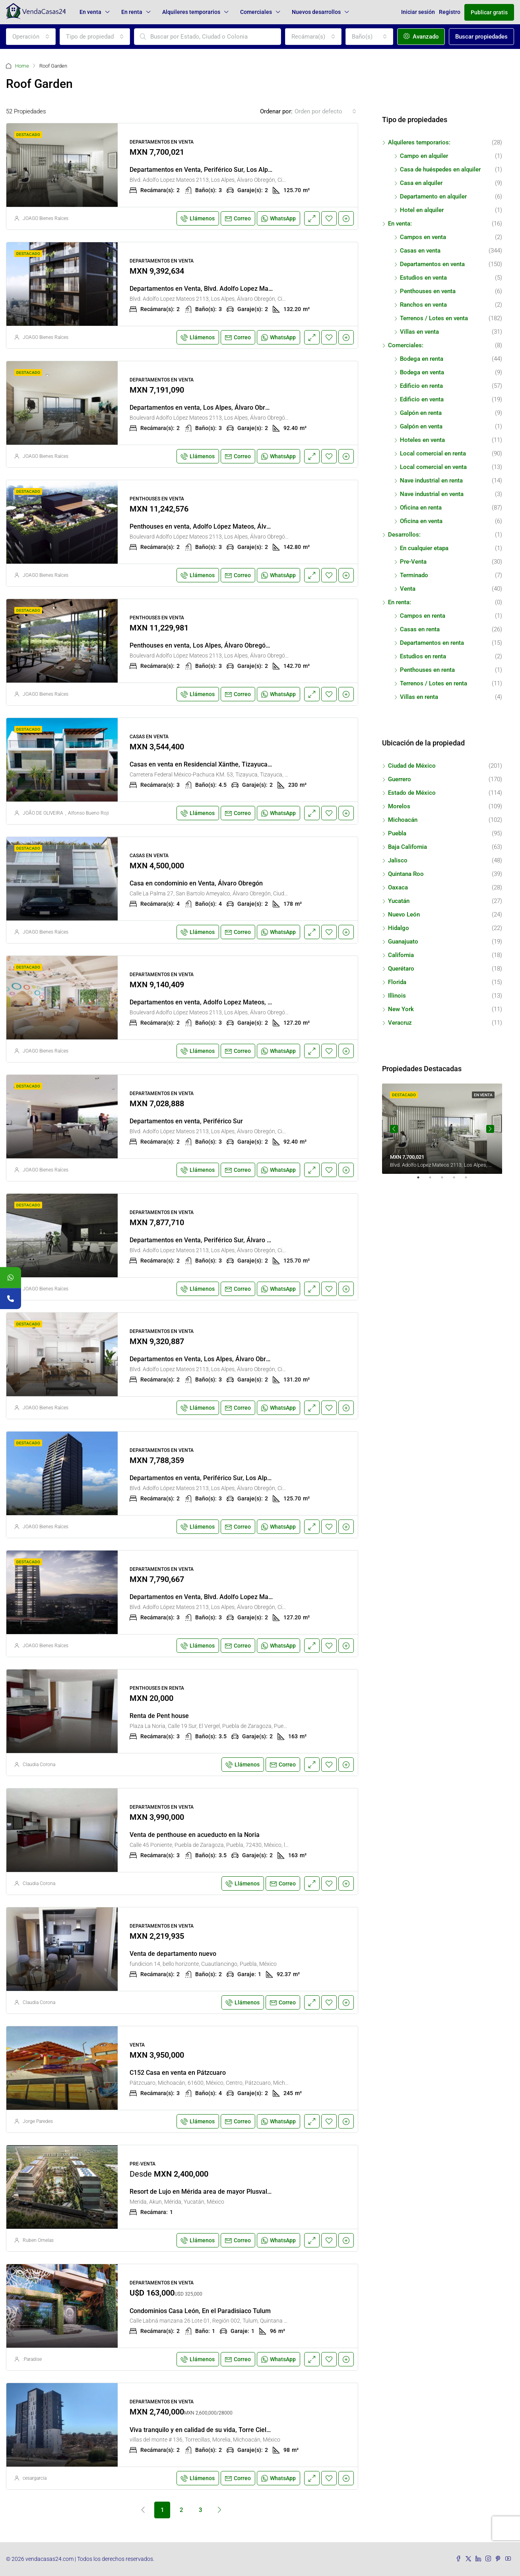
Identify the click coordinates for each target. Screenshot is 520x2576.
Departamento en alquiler (433, 196)
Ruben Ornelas (38, 2240)
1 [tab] (422, 1181)
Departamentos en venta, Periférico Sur (186, 1121)
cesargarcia (35, 2478)
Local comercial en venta (433, 467)
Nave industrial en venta (432, 494)
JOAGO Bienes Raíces (45, 218)
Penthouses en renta (427, 669)
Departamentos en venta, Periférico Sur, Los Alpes (202, 1478)
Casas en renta (420, 629)
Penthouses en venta (428, 291)
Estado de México (412, 792)
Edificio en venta (422, 399)
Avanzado (421, 36)
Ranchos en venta (423, 304)
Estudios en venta (423, 277)
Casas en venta (420, 250)
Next (490, 1129)
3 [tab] (446, 1181)
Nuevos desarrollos (316, 12)
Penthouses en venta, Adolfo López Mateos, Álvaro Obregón (216, 526)
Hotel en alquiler (422, 210)
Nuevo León (404, 914)
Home (22, 66)
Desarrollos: (404, 534)
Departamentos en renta (432, 642)
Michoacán (402, 819)
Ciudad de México (412, 765)
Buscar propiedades (481, 36)
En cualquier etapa (424, 548)
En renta (131, 12)
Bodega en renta (421, 358)
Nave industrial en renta (431, 480)
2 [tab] (434, 1181)
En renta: (399, 602)
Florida (397, 982)
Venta (407, 588)
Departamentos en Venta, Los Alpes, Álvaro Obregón (205, 1359)
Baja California (407, 846)
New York (401, 1009)
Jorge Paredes (38, 2121)
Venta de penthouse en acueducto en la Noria (195, 1835)
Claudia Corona (39, 1764)
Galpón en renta (421, 412)
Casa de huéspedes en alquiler (440, 169)
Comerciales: (405, 345)
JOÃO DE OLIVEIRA (43, 813)
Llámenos (198, 218)
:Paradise (32, 2359)
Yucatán (398, 901)
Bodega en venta (422, 372)
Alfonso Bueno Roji (88, 813)
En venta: (400, 223)
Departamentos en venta (432, 264)
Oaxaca (398, 887)
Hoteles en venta (422, 440)
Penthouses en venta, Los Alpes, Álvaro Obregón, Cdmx (209, 645)
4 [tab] (458, 1181)
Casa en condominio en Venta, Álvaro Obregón (196, 883)
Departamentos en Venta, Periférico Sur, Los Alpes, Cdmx (212, 169)
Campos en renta (422, 615)
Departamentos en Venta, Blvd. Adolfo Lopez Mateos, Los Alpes (221, 288)
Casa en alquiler (421, 183)
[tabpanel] (442, 1129)
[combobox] (31, 36)
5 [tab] (470, 1181)
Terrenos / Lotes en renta (433, 683)
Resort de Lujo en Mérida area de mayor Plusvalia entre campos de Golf (233, 2191)
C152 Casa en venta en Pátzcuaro (178, 2072)
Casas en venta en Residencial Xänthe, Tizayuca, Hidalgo (211, 764)
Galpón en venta (421, 426)
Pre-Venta (413, 561)
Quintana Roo (406, 873)
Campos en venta (423, 237)
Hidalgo (398, 928)
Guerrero (399, 779)
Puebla (397, 833)
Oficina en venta (421, 521)
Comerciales (256, 12)
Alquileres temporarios (191, 12)
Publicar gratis (489, 12)
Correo (238, 218)
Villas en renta (419, 696)
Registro (449, 12)
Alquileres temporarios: (419, 142)
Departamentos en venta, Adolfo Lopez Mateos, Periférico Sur (218, 1002)
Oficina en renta (421, 507)
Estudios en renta (423, 656)
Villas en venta (419, 331)
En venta (90, 12)
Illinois (397, 995)
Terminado (414, 575)
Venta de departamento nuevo (173, 1953)
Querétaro (401, 968)
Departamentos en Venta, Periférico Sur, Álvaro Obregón (210, 1240)
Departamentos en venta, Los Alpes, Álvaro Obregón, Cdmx (214, 407)
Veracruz (400, 1022)
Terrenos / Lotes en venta (434, 318)
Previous (394, 1129)
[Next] (219, 2510)
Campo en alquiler (424, 156)
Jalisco (397, 860)
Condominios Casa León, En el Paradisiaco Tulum (200, 2311)
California (401, 955)
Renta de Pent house (159, 1716)
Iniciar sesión (418, 12)
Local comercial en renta (433, 453)
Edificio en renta (421, 385)
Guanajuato (403, 941)
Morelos (399, 806)
